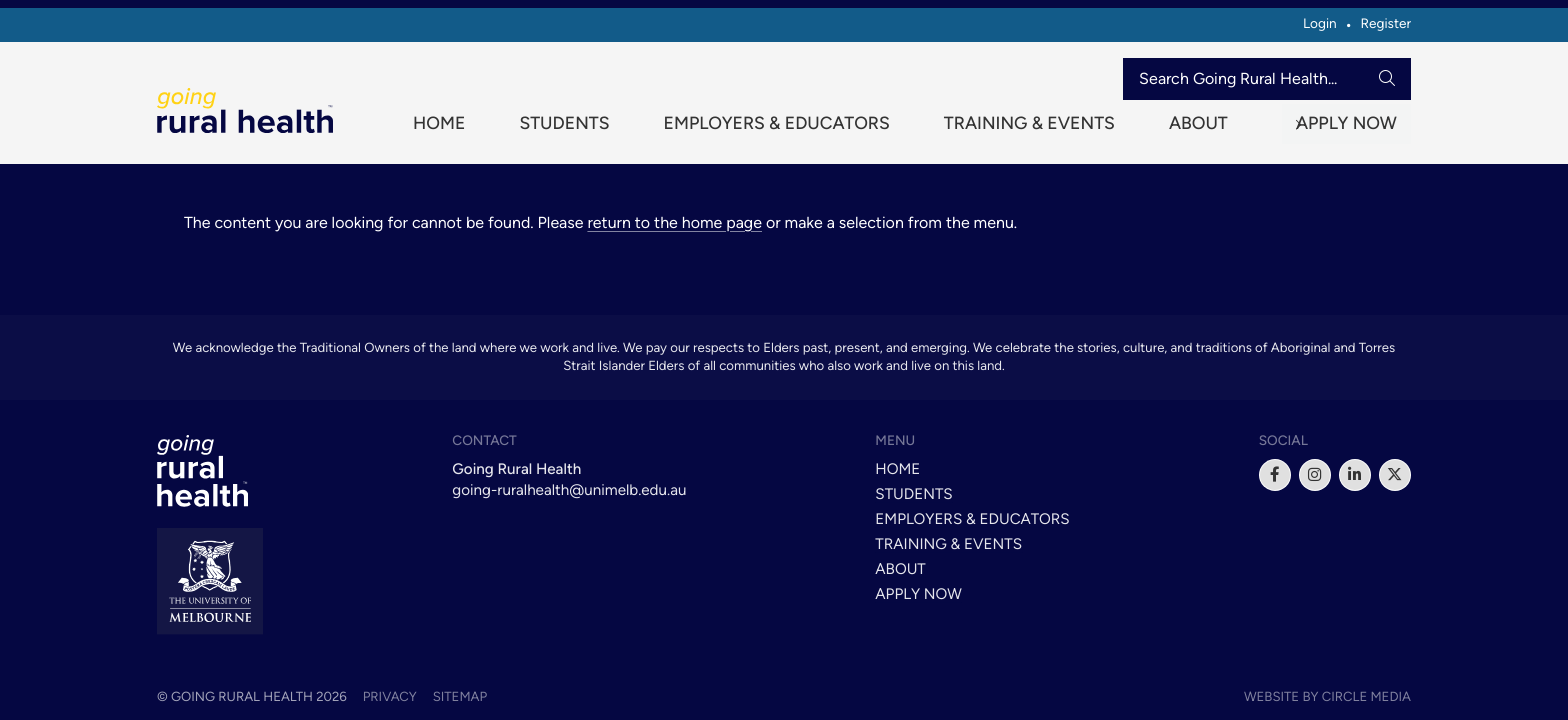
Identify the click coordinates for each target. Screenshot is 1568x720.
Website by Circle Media (1327, 697)
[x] (1395, 475)
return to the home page (674, 232)
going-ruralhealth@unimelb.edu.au (569, 490)
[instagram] (1315, 475)
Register (1385, 24)
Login (1320, 24)
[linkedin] (1355, 475)
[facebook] (1275, 475)
